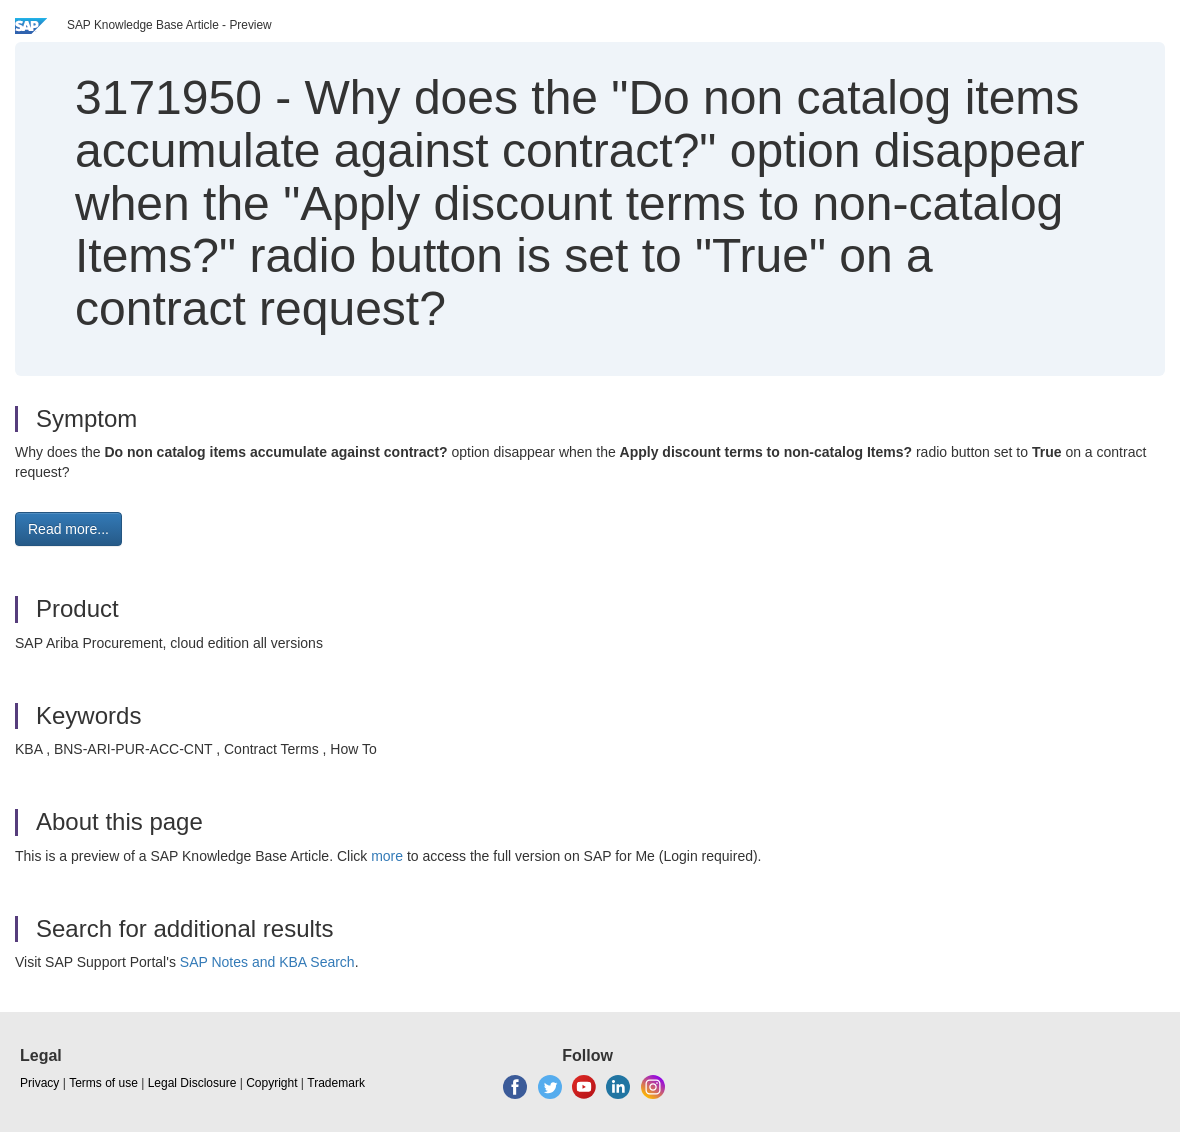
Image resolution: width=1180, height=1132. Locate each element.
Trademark (336, 1083)
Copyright (271, 1083)
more (387, 856)
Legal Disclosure (192, 1083)
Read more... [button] (68, 529)
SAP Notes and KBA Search (267, 962)
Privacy (39, 1083)
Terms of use (103, 1083)
